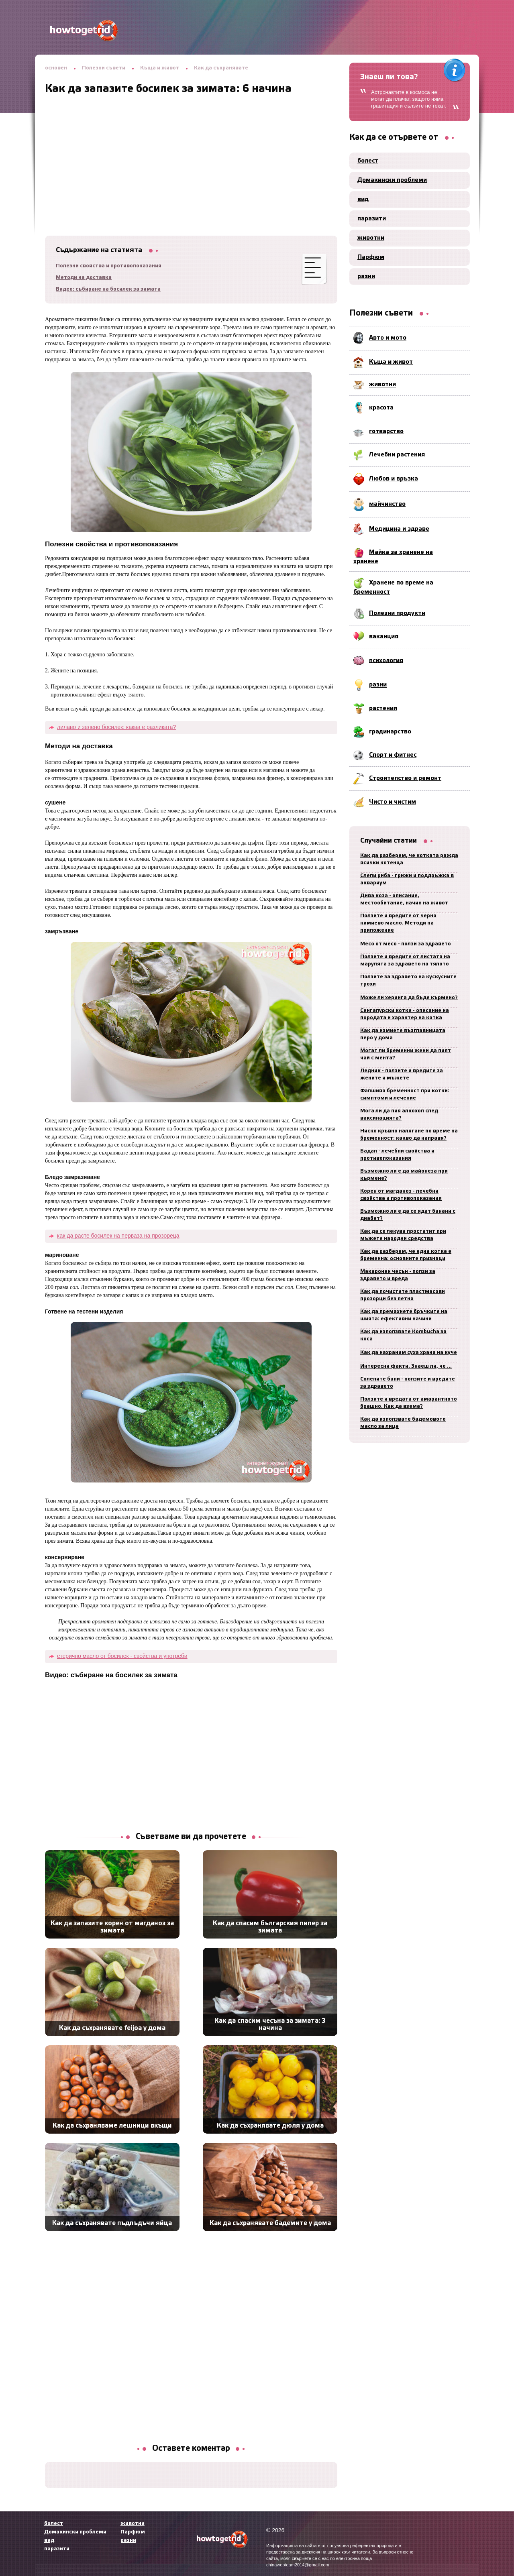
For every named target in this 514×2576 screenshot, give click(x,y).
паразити (371, 219)
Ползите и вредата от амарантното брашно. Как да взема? (408, 1403)
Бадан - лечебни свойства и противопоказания (397, 1155)
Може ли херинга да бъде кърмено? (409, 998)
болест (367, 161)
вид (363, 199)
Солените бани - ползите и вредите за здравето (407, 1383)
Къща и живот (159, 68)
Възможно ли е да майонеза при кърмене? (404, 1175)
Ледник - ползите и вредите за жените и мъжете (401, 1074)
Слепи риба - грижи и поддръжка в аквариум (407, 879)
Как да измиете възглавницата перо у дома (402, 1034)
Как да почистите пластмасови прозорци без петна (402, 1295)
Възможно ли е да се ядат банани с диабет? (407, 1215)
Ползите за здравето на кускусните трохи (408, 980)
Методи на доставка (84, 277)
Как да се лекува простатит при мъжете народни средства (403, 1235)
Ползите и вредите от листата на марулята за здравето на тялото (405, 960)
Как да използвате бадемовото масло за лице (403, 1423)
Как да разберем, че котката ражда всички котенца (409, 859)
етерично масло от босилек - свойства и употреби (122, 1656)
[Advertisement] (191, 151)
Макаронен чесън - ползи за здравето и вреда (397, 1275)
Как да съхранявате (221, 68)
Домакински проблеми (392, 180)
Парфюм (370, 257)
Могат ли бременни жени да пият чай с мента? (405, 1054)
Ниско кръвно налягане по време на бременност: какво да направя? (409, 1134)
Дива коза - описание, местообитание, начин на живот (404, 899)
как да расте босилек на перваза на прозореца (118, 1235)
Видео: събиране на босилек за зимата (108, 289)
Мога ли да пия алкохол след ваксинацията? (399, 1114)
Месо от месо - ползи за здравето (405, 944)
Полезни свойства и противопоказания (108, 266)
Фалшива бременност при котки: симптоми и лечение (404, 1094)
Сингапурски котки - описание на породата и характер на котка (404, 1014)
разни (366, 276)
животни (370, 238)
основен (56, 68)
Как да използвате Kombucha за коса (403, 1335)
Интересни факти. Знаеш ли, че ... (406, 1366)
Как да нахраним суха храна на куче (408, 1352)
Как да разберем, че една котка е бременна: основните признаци (405, 1255)
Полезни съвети (103, 68)
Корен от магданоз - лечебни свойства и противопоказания (401, 1195)
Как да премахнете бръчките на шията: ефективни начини (403, 1315)
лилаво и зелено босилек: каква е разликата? (116, 727)
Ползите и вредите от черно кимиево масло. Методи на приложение (398, 923)
